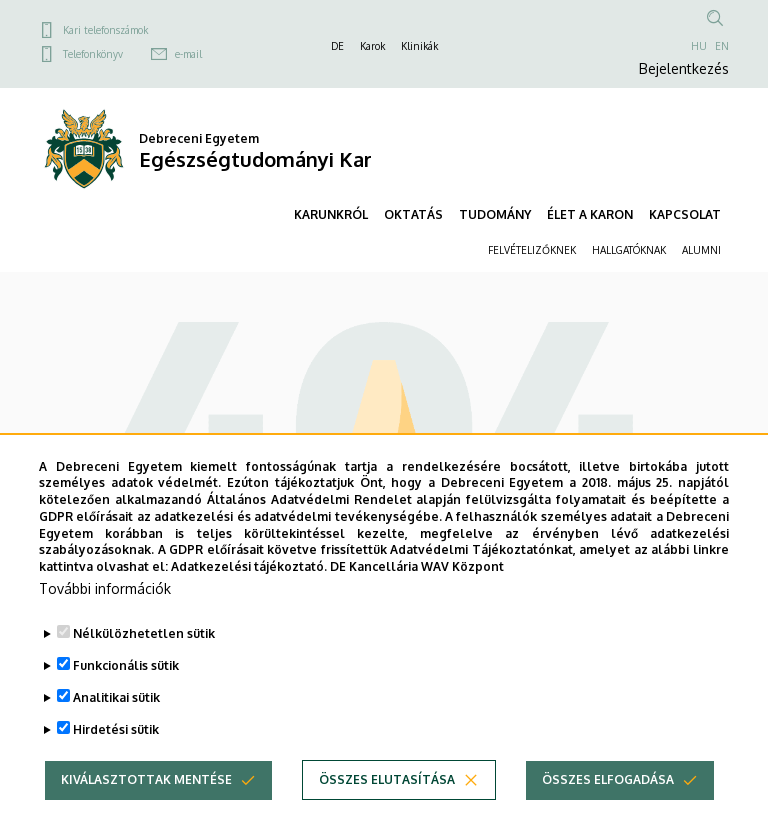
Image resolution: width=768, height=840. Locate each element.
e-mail (188, 54)
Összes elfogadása (608, 808)
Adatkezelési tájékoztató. (249, 596)
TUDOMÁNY (495, 214)
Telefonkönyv (93, 54)
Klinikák (419, 46)
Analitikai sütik (116, 726)
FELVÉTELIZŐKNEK (532, 250)
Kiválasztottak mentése (146, 808)
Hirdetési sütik (116, 758)
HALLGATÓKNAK (629, 250)
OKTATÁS (413, 214)
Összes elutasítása (387, 808)
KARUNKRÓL (331, 214)
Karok (372, 46)
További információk (105, 617)
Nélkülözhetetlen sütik (144, 662)
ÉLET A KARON (590, 214)
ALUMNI (701, 250)
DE (337, 46)
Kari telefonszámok (105, 30)
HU (699, 46)
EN (722, 46)
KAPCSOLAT (685, 214)
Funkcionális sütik (126, 694)
